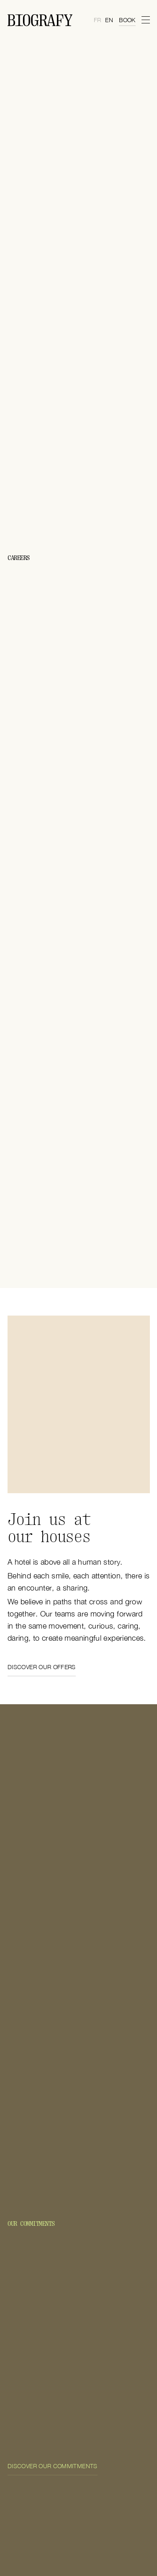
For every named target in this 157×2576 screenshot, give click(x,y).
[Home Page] (40, 20)
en (109, 19)
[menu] (145, 19)
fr (97, 19)
